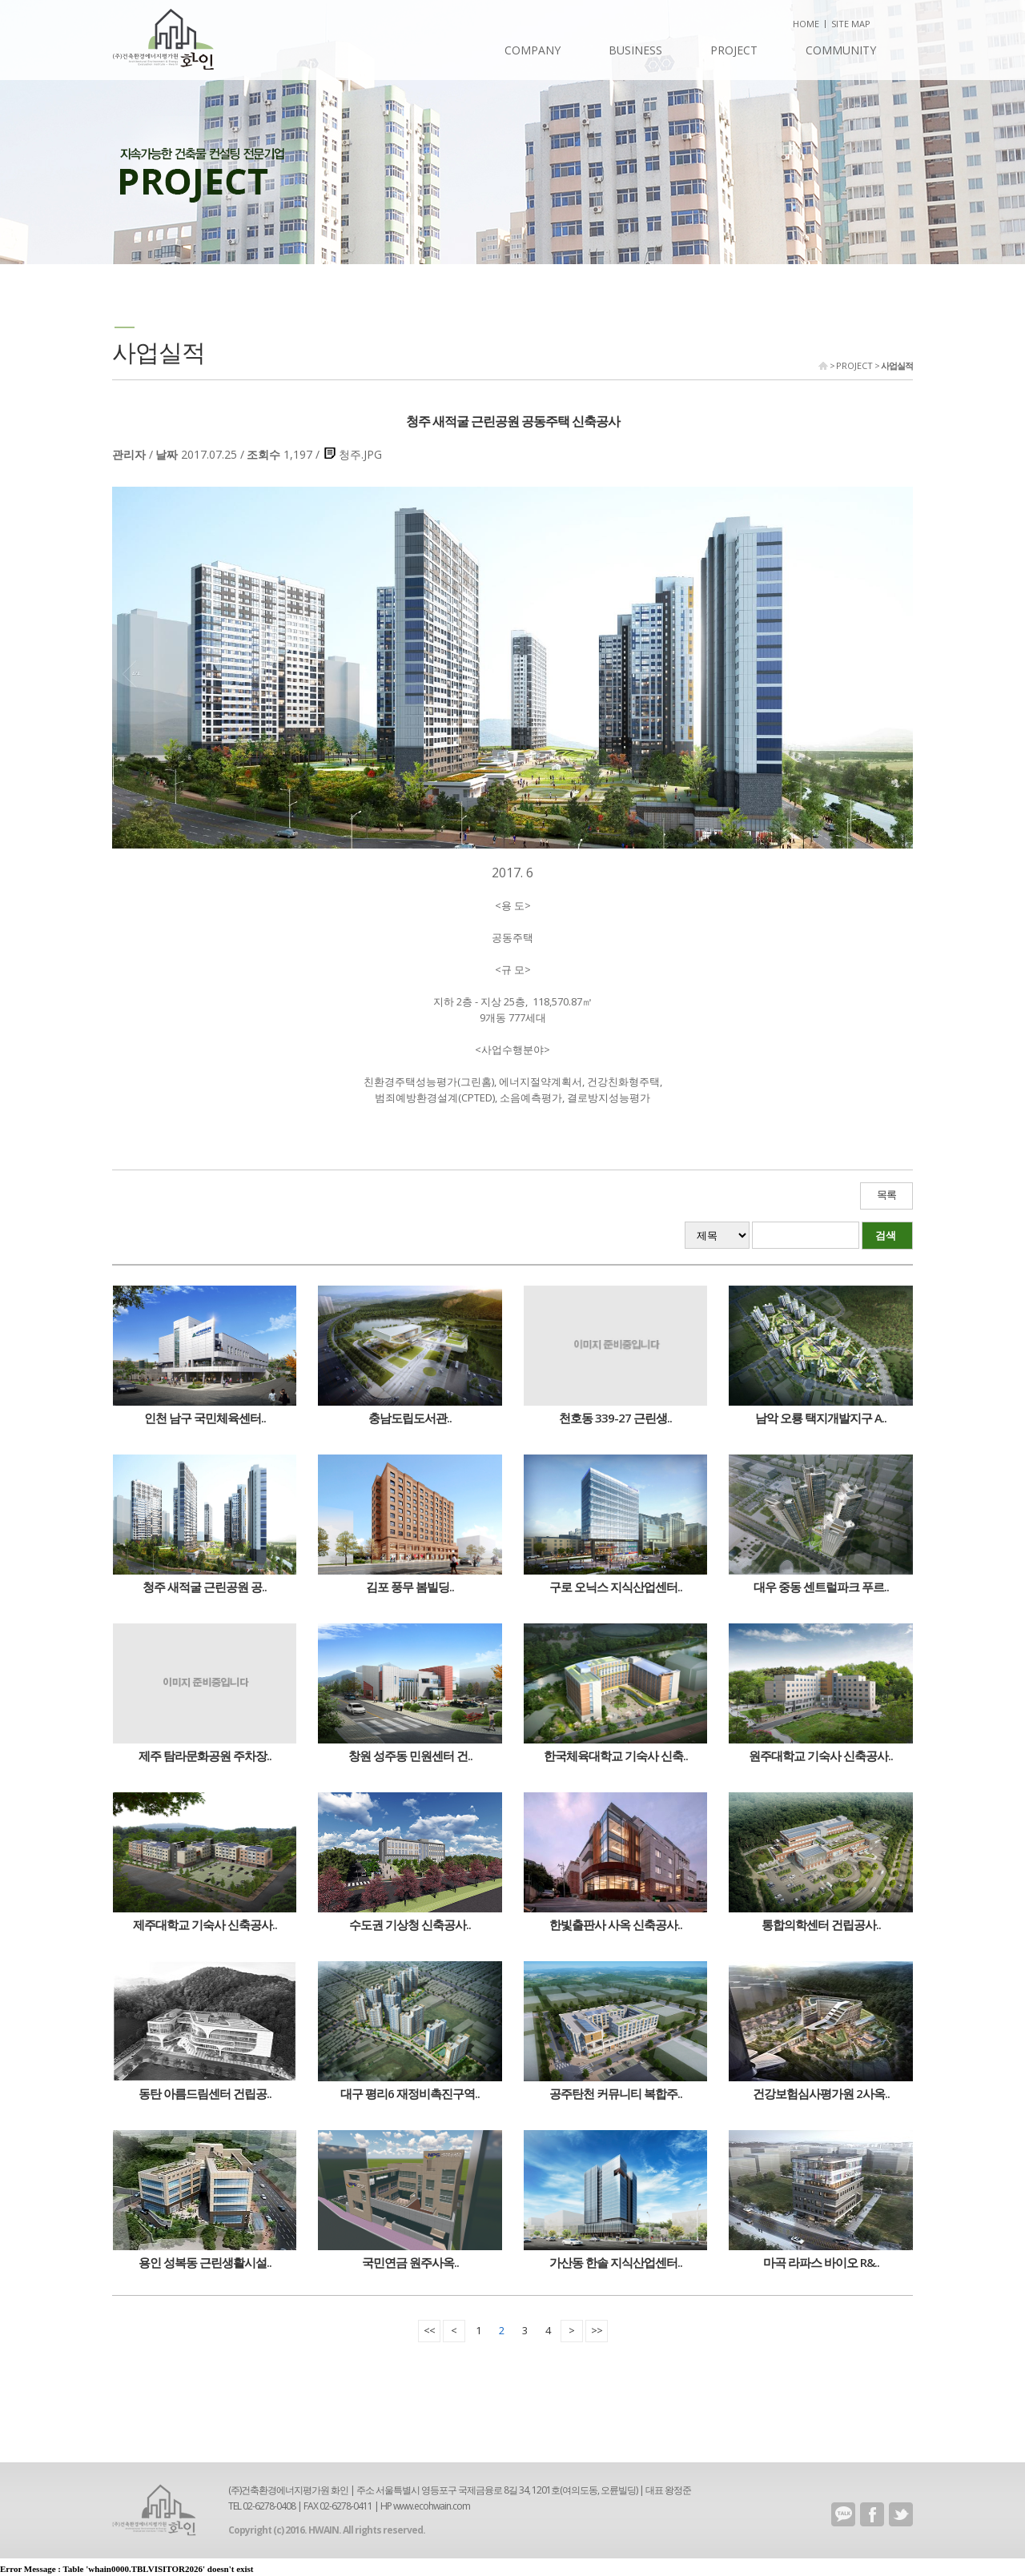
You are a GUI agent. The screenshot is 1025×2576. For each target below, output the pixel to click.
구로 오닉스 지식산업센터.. (615, 1587)
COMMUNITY (841, 50)
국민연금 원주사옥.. (410, 2262)
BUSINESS (635, 50)
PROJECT (734, 50)
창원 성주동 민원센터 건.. (410, 1755)
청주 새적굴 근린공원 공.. (205, 1587)
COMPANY (532, 50)
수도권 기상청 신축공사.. (410, 1924)
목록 (886, 1195)
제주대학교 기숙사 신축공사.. (205, 1924)
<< (429, 2330)
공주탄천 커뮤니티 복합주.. (615, 2093)
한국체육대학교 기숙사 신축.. (616, 1755)
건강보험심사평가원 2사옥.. (821, 2093)
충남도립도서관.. (410, 1418)
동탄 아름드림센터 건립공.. (205, 2093)
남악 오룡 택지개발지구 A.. (820, 1418)
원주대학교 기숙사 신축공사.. (821, 1755)
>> (596, 2330)
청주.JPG (360, 454)
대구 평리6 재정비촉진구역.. (410, 2093)
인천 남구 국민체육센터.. (205, 1418)
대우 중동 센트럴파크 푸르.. (821, 1587)
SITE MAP (850, 24)
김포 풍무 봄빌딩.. (410, 1587)
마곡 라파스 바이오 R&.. (821, 2262)
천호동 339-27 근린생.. (615, 1418)
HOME (806, 24)
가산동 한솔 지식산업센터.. (615, 2262)
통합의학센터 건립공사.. (821, 1924)
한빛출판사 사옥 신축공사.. (615, 1924)
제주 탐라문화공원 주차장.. (205, 1755)
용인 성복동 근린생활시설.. (205, 2262)
